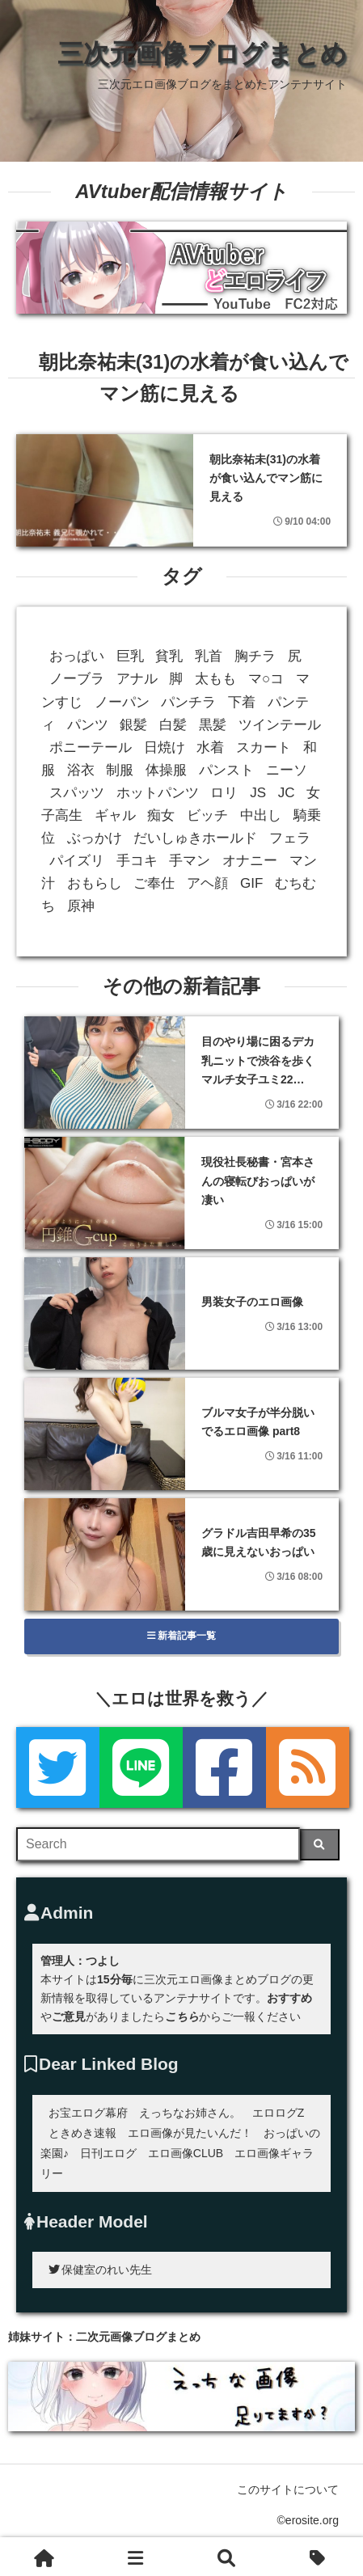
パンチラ (188, 702)
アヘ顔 (207, 883)
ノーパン (122, 702)
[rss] (307, 1767)
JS (258, 792)
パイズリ (76, 860)
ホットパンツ (157, 792)
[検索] (320, 1844)
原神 (81, 906)
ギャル (115, 815)
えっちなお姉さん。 (190, 2112)
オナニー (249, 860)
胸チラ (255, 656)
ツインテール (279, 725)
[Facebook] (224, 1767)
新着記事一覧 (181, 1635)
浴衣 (81, 770)
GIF (251, 883)
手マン (189, 860)
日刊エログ (108, 2153)
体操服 (166, 770)
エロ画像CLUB (185, 2153)
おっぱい (76, 656)
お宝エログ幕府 (88, 2112)
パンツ (87, 725)
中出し (260, 815)
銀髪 (133, 725)
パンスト (226, 770)
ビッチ (207, 815)
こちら (182, 2016)
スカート (263, 747)
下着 (241, 702)
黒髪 (212, 725)
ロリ (224, 792)
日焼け (164, 747)
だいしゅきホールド (195, 838)
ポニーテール (90, 747)
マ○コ (266, 678)
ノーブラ (76, 678)
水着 (210, 747)
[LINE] (141, 1767)
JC (286, 792)
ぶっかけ (94, 838)
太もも (215, 678)
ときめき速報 (82, 2132)
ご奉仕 (154, 883)
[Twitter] (57, 1767)
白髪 (173, 725)
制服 (119, 770)
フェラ (289, 838)
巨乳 (130, 656)
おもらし (94, 883)
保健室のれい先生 (100, 2269)
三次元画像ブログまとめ (202, 53)
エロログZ (278, 2112)
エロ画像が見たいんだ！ (190, 2132)
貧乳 (169, 656)
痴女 (161, 815)
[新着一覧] (136, 2556)
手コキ (137, 860)
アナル (137, 678)
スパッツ (76, 792)
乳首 (208, 656)
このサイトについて (288, 2489)
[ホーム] (45, 2556)
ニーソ (286, 770)
